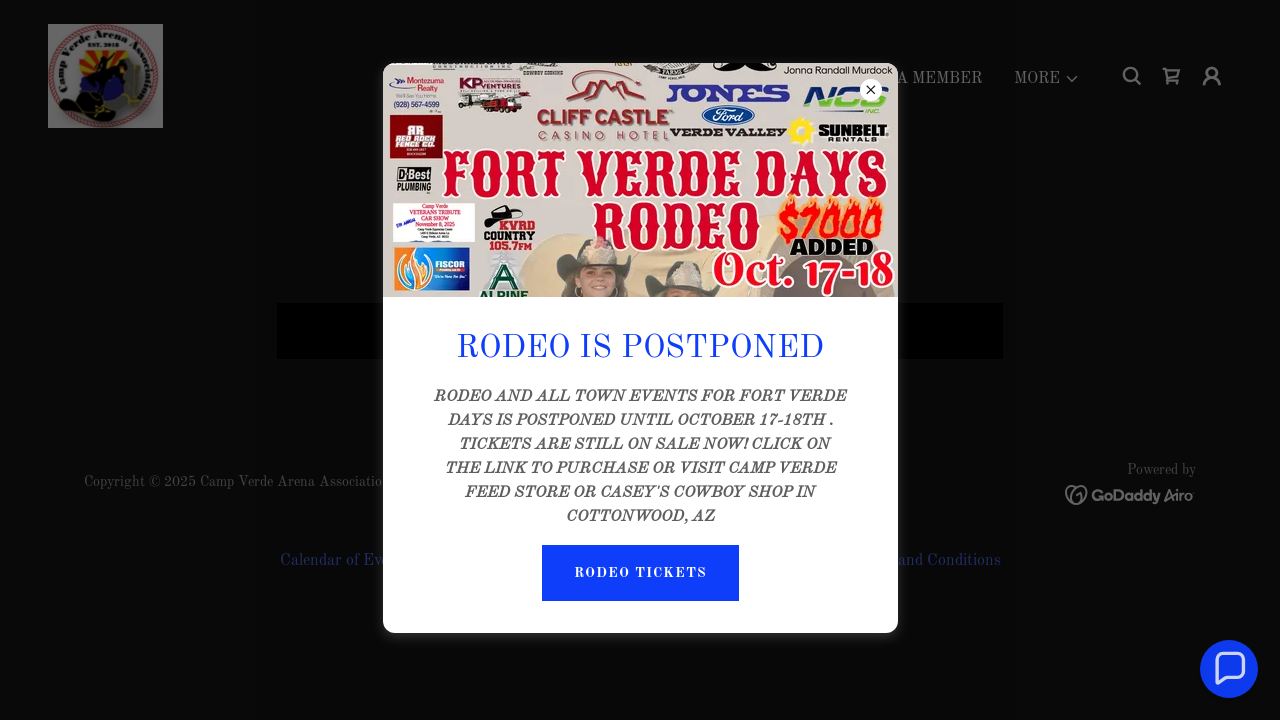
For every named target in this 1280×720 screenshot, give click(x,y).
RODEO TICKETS (640, 573)
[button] (1229, 669)
